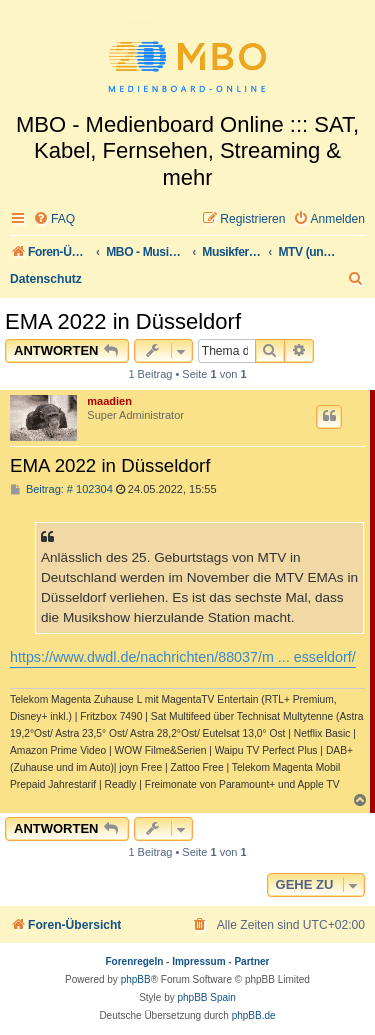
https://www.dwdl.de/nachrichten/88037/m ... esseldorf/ (183, 657)
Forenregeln (135, 961)
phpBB (136, 979)
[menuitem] (54, 219)
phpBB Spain (206, 997)
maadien (109, 401)
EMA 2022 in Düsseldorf (123, 321)
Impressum (198, 961)
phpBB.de (254, 1015)
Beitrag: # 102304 (61, 489)
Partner (251, 961)
